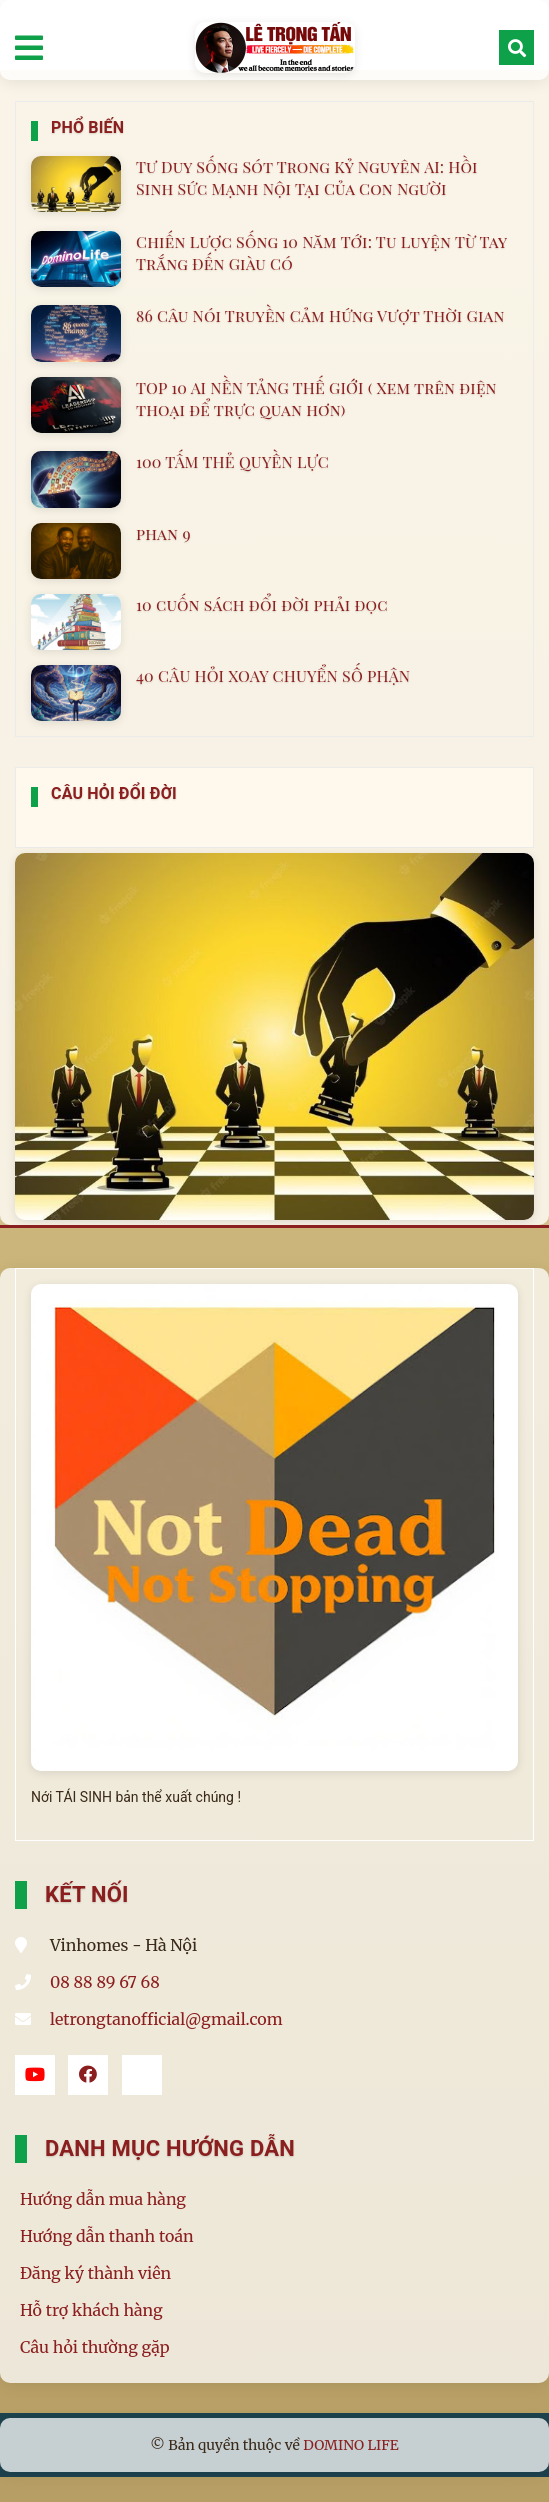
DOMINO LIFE (350, 2445)
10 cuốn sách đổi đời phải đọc (262, 604)
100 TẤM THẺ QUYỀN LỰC (232, 461)
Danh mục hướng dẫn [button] (170, 2148)
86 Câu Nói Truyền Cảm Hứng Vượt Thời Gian (320, 315)
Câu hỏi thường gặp (95, 2347)
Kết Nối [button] (87, 1894)
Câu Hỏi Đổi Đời (114, 793)
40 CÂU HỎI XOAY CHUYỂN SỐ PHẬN (273, 675)
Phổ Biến (87, 127)
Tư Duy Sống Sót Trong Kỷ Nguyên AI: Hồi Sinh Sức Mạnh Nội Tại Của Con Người (307, 177)
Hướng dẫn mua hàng (103, 2199)
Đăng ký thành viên (95, 2273)
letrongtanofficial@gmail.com (166, 2019)
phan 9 (163, 533)
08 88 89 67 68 (105, 1982)
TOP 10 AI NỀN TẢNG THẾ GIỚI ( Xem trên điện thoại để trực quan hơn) (316, 398)
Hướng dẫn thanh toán (107, 2236)
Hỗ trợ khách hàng (91, 2310)
